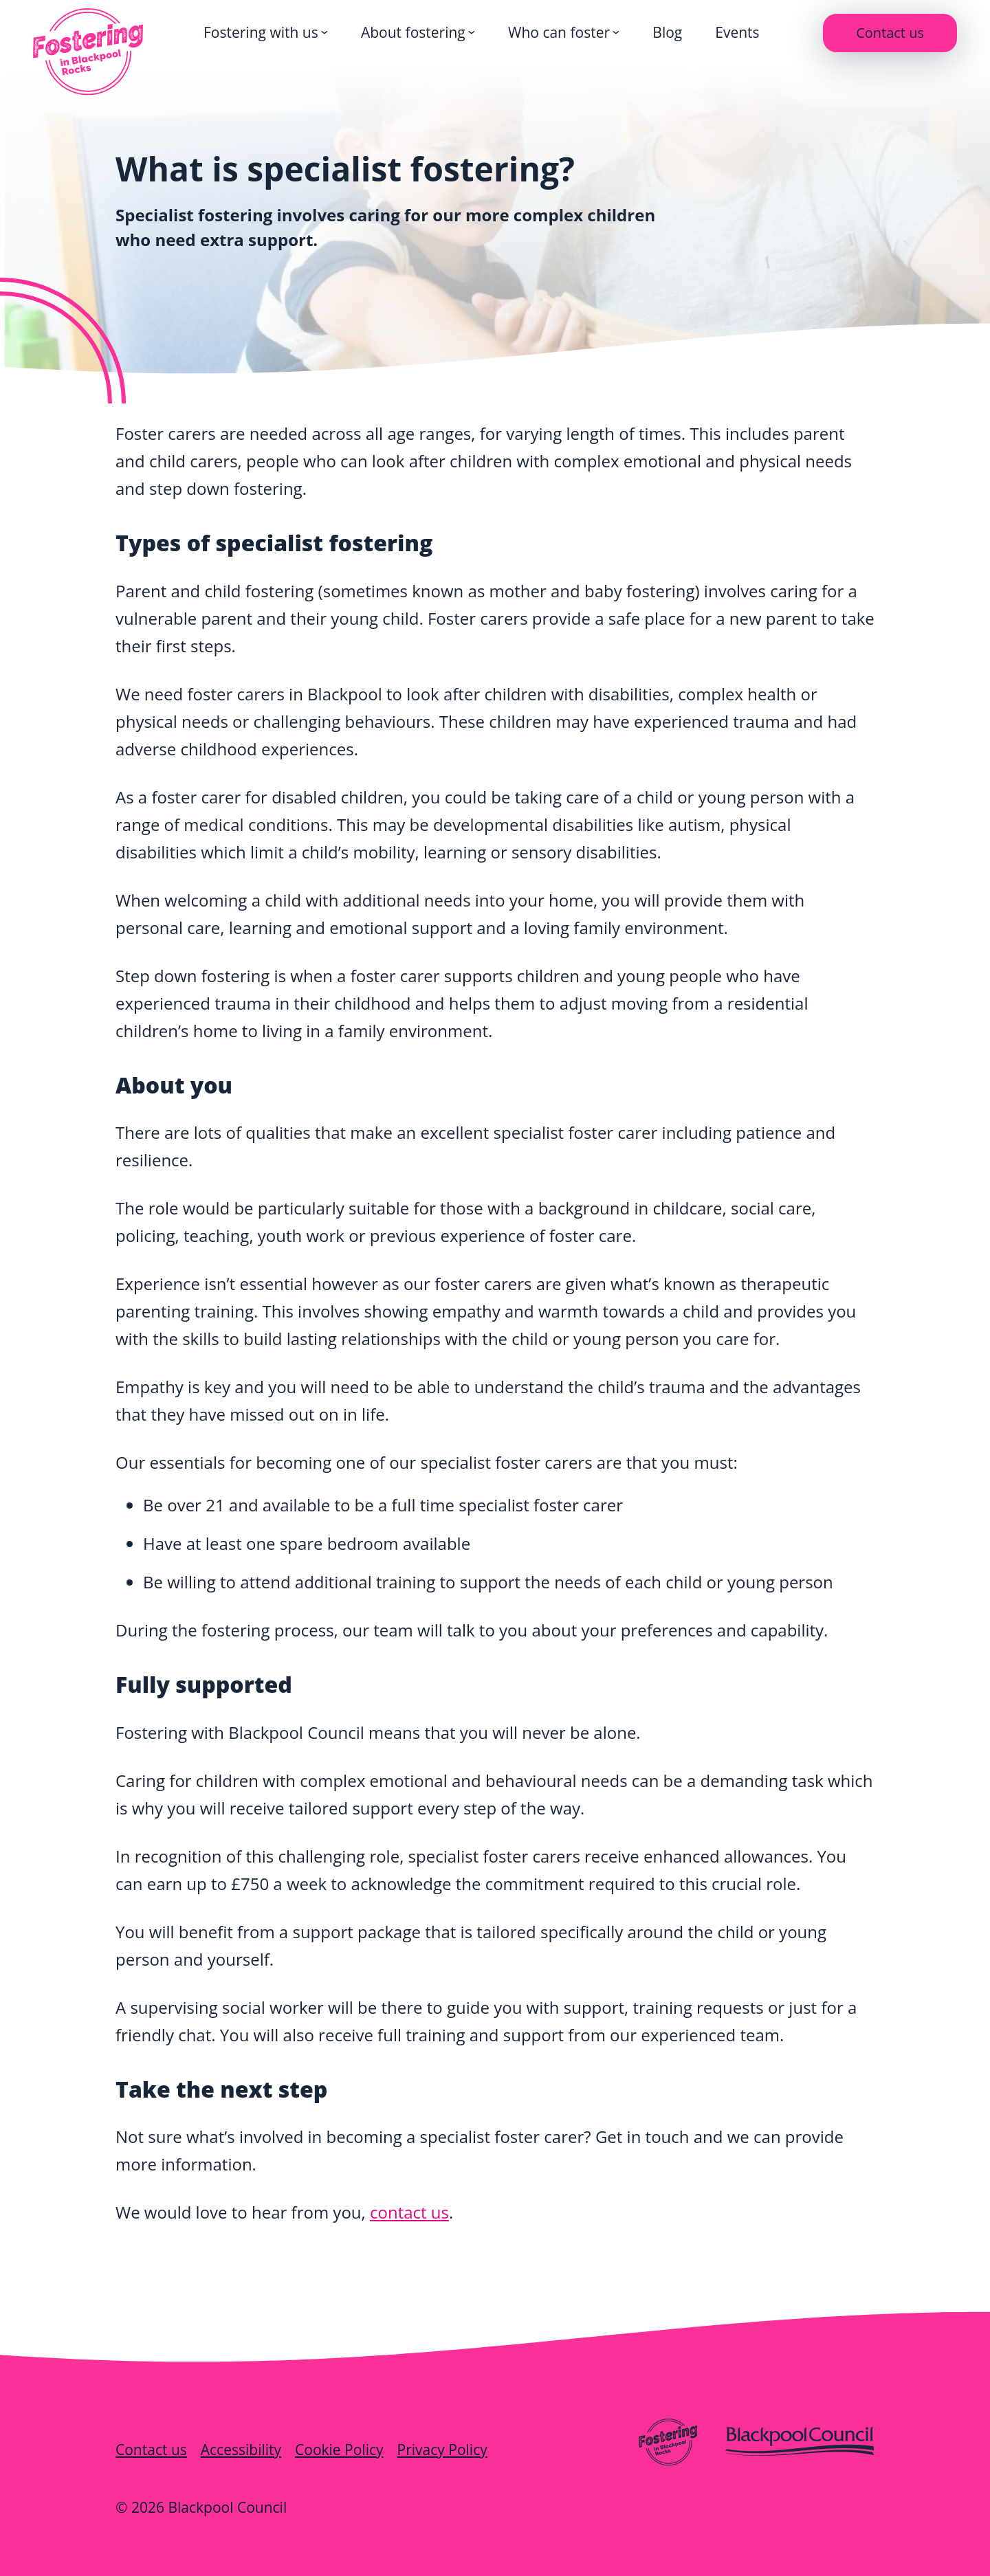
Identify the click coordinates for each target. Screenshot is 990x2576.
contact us (409, 2212)
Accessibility (241, 2449)
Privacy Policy (442, 2449)
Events (737, 32)
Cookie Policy (339, 2449)
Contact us (890, 32)
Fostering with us (261, 32)
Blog (667, 32)
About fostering (413, 32)
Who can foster (559, 32)
